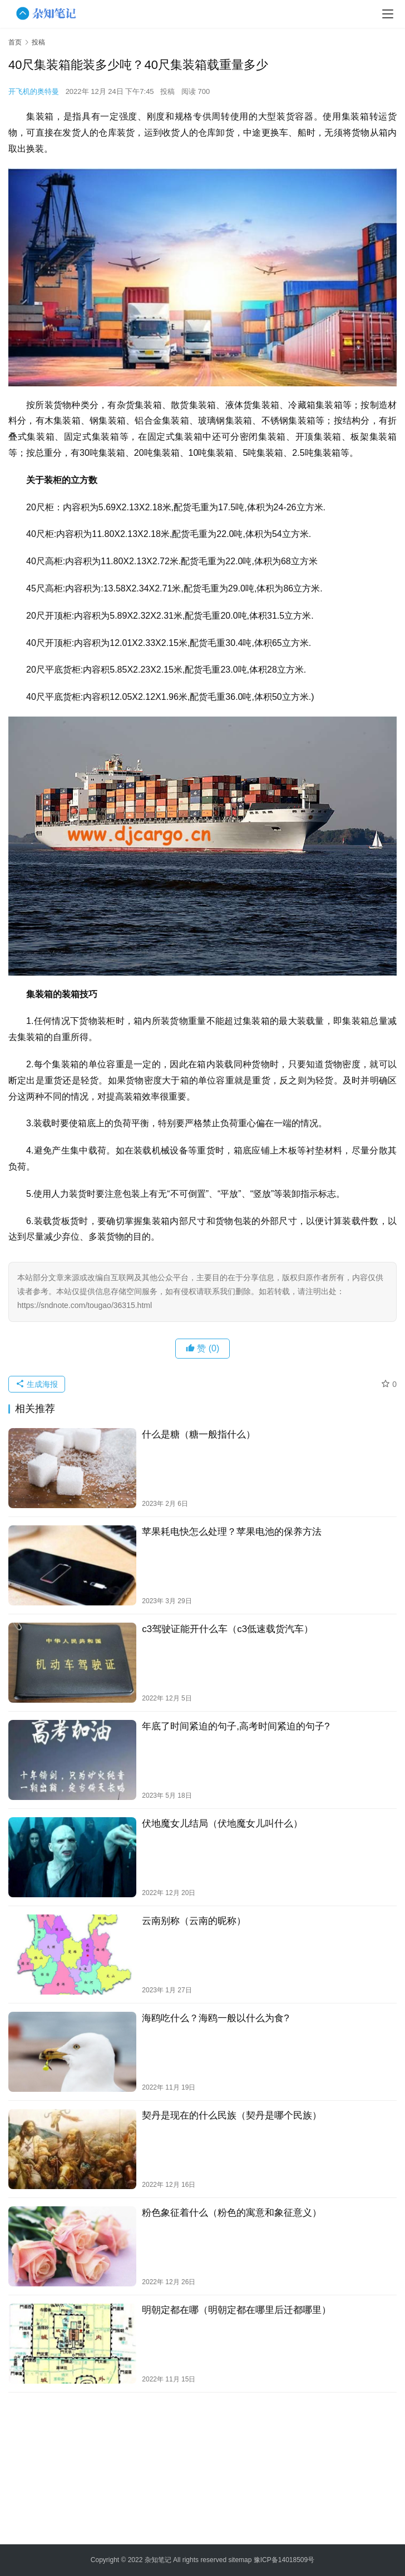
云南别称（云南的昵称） (194, 1921)
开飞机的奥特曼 (33, 91)
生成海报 (37, 1384)
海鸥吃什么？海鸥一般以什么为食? (215, 2018)
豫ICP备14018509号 (284, 2560)
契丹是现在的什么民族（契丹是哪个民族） (232, 2115)
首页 (15, 42)
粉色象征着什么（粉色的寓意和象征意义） (232, 2212)
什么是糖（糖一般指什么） (198, 1434)
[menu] (387, 14)
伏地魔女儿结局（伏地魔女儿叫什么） (222, 1823)
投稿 (167, 91)
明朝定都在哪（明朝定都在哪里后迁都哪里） (236, 2310)
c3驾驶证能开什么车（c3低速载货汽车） (227, 1629)
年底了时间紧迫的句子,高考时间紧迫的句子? (235, 1726)
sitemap (239, 2560)
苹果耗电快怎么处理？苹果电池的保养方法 (232, 1531)
